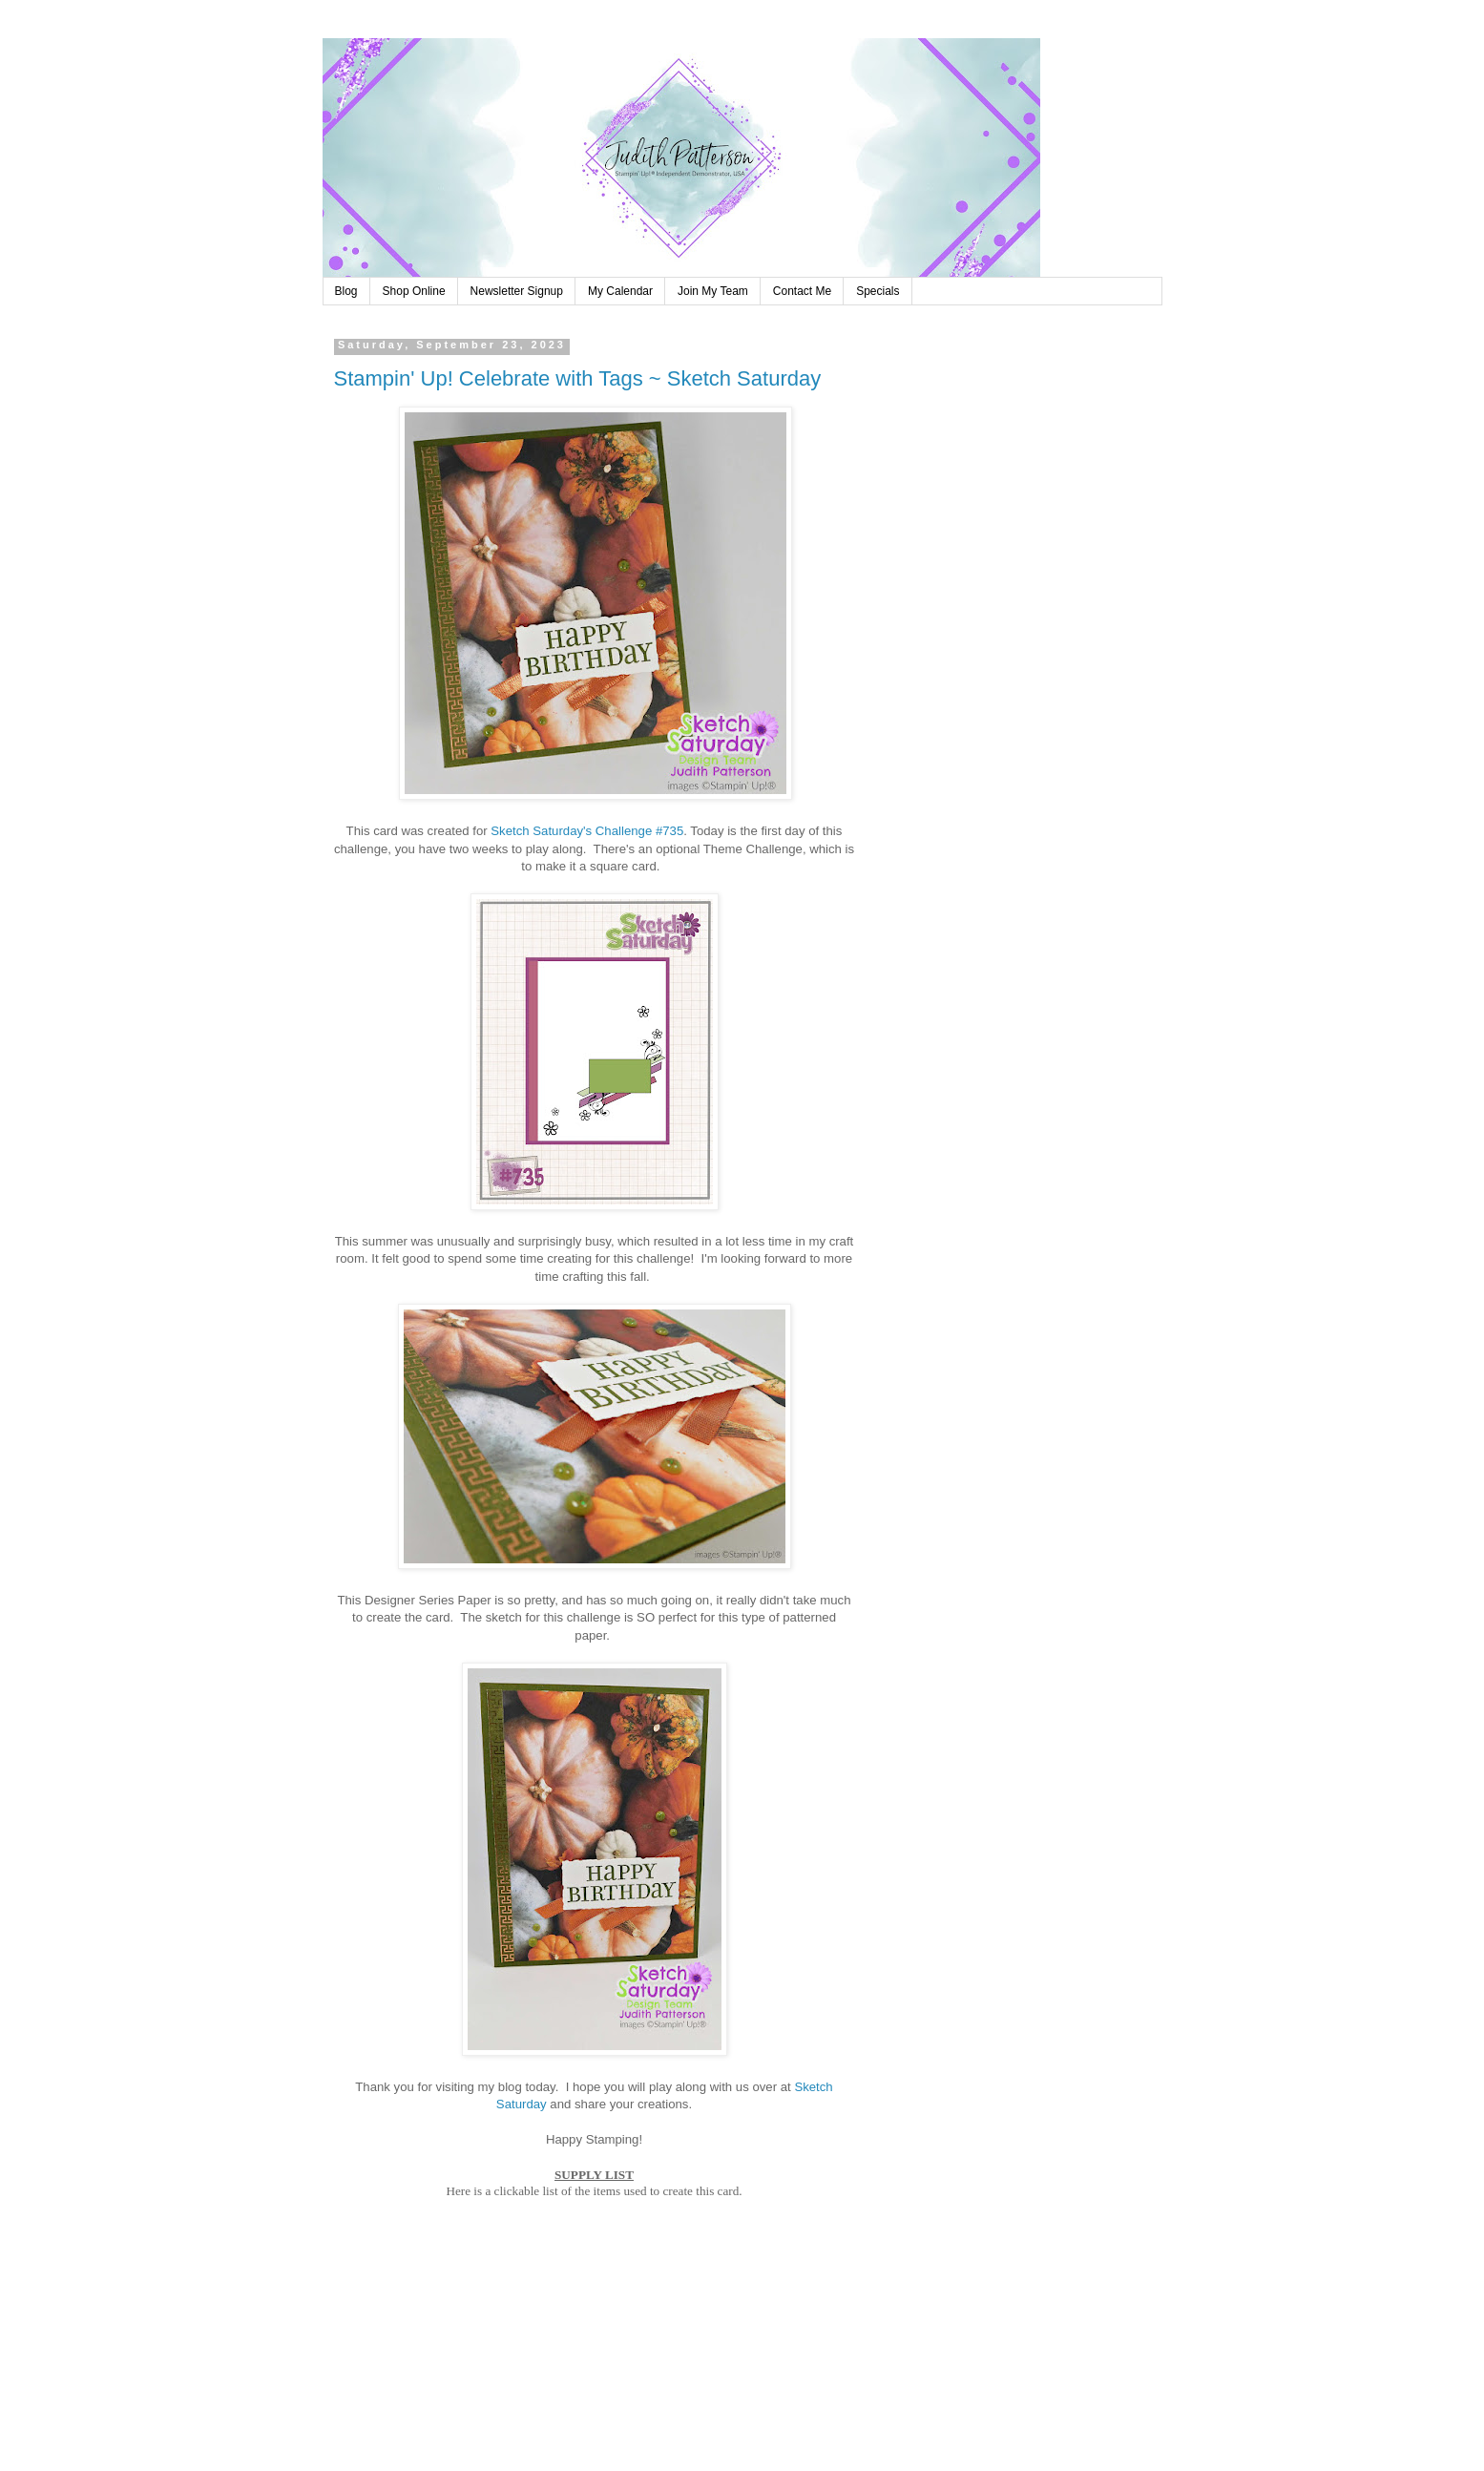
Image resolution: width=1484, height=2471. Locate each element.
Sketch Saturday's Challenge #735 (587, 831)
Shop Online (414, 291)
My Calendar (620, 291)
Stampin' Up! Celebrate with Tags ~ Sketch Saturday (578, 378)
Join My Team (713, 291)
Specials (877, 291)
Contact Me (802, 291)
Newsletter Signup (516, 291)
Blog (346, 291)
